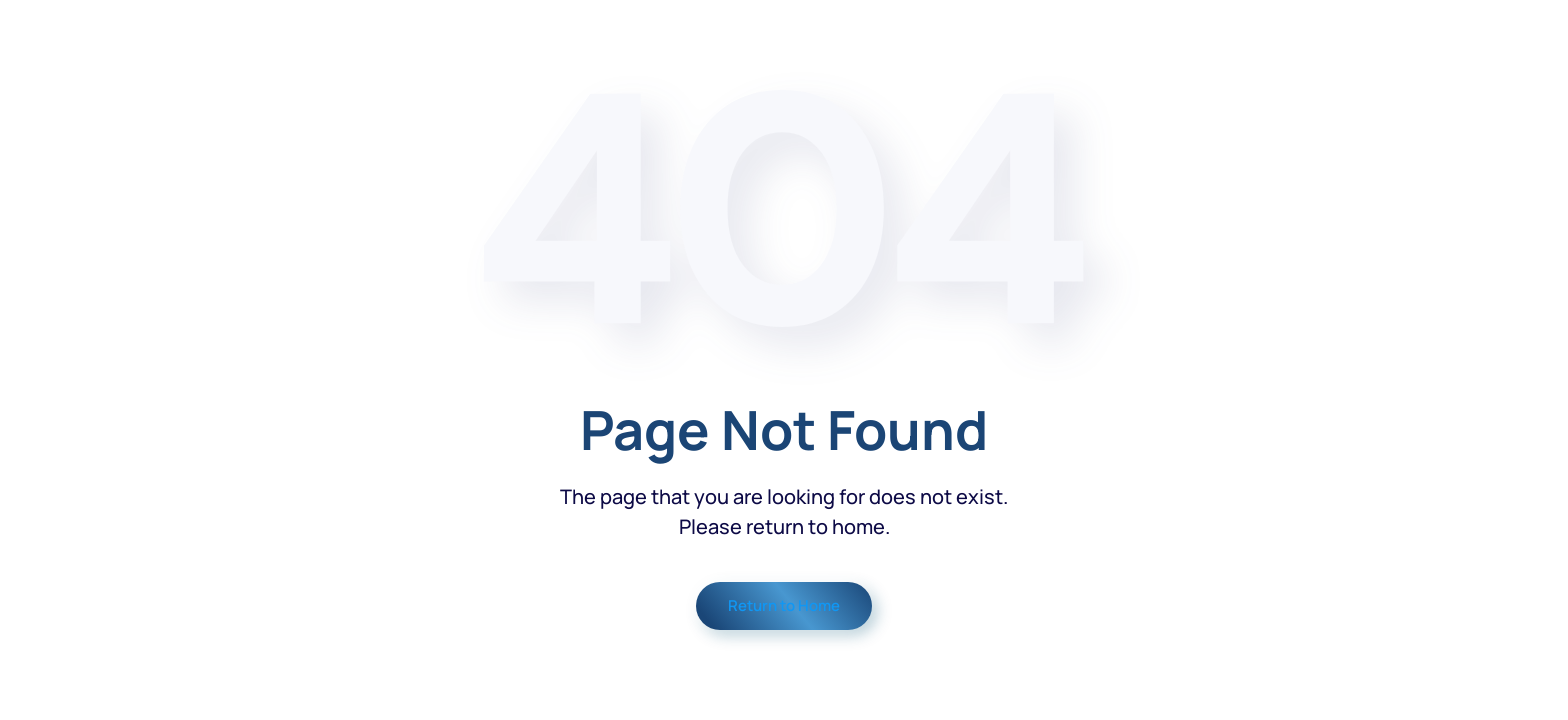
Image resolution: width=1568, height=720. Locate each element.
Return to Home (784, 605)
